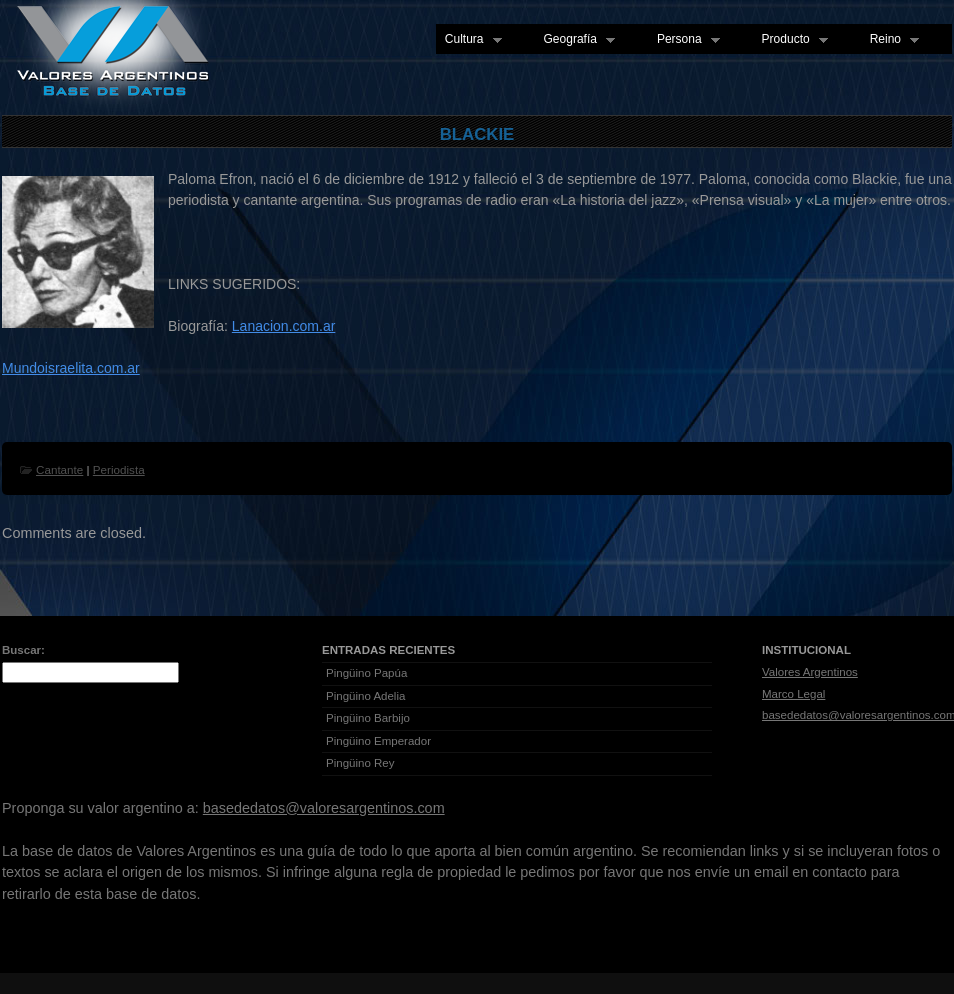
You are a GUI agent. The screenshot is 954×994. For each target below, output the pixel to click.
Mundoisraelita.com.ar (71, 368)
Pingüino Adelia (365, 696)
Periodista (119, 469)
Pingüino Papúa (366, 673)
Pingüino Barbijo (368, 718)
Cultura (469, 40)
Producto (790, 40)
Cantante (59, 469)
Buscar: (23, 650)
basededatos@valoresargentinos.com (324, 808)
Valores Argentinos (810, 672)
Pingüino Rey (360, 763)
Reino (890, 40)
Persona (684, 40)
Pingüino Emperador (378, 741)
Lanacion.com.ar (284, 326)
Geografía (575, 40)
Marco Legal (793, 694)
